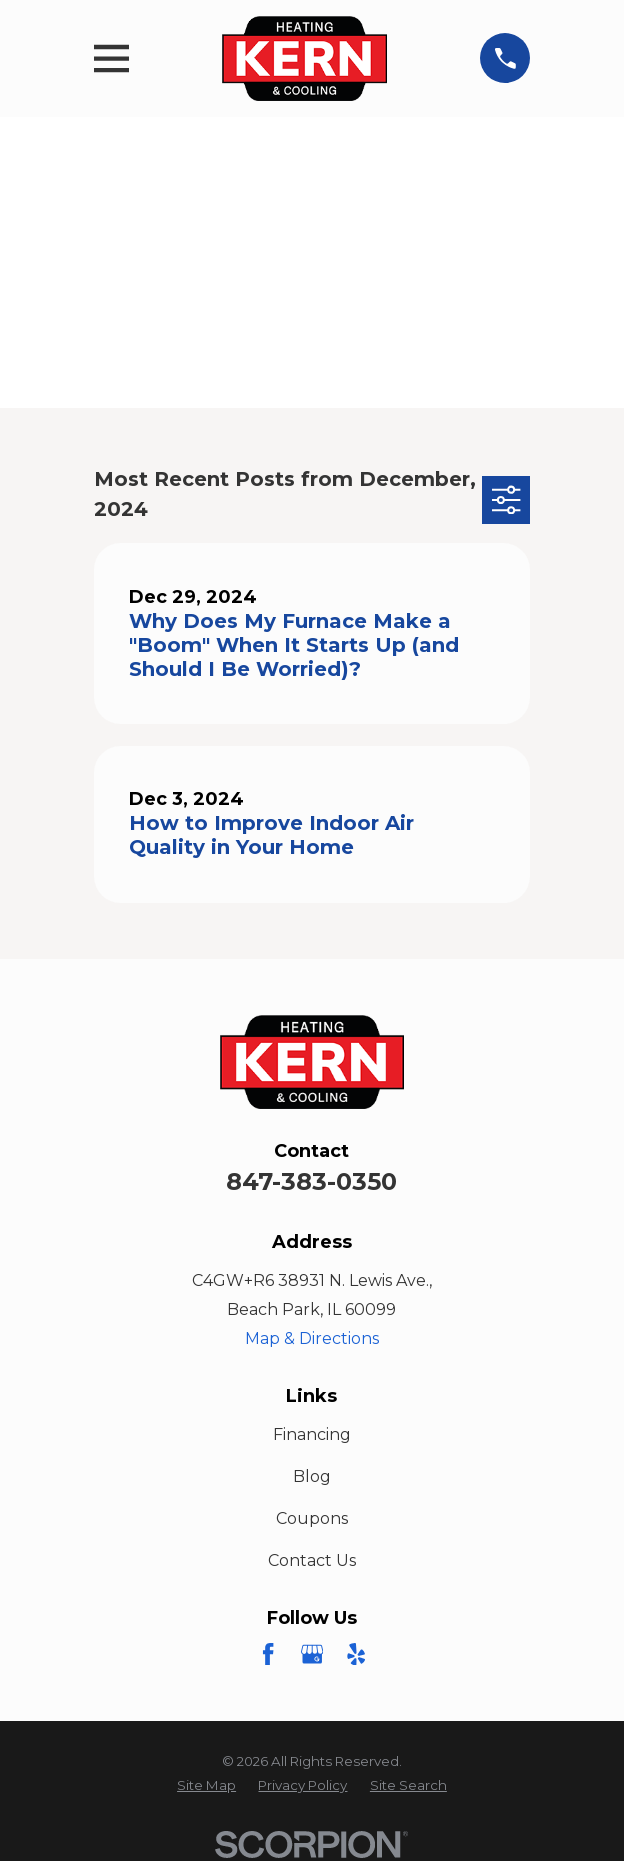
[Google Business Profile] (312, 1654)
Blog (312, 1476)
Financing (312, 1434)
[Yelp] (356, 1654)
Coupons (312, 1518)
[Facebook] (268, 1654)
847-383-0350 (311, 1181)
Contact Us (312, 1560)
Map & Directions (312, 1338)
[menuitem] (206, 1786)
